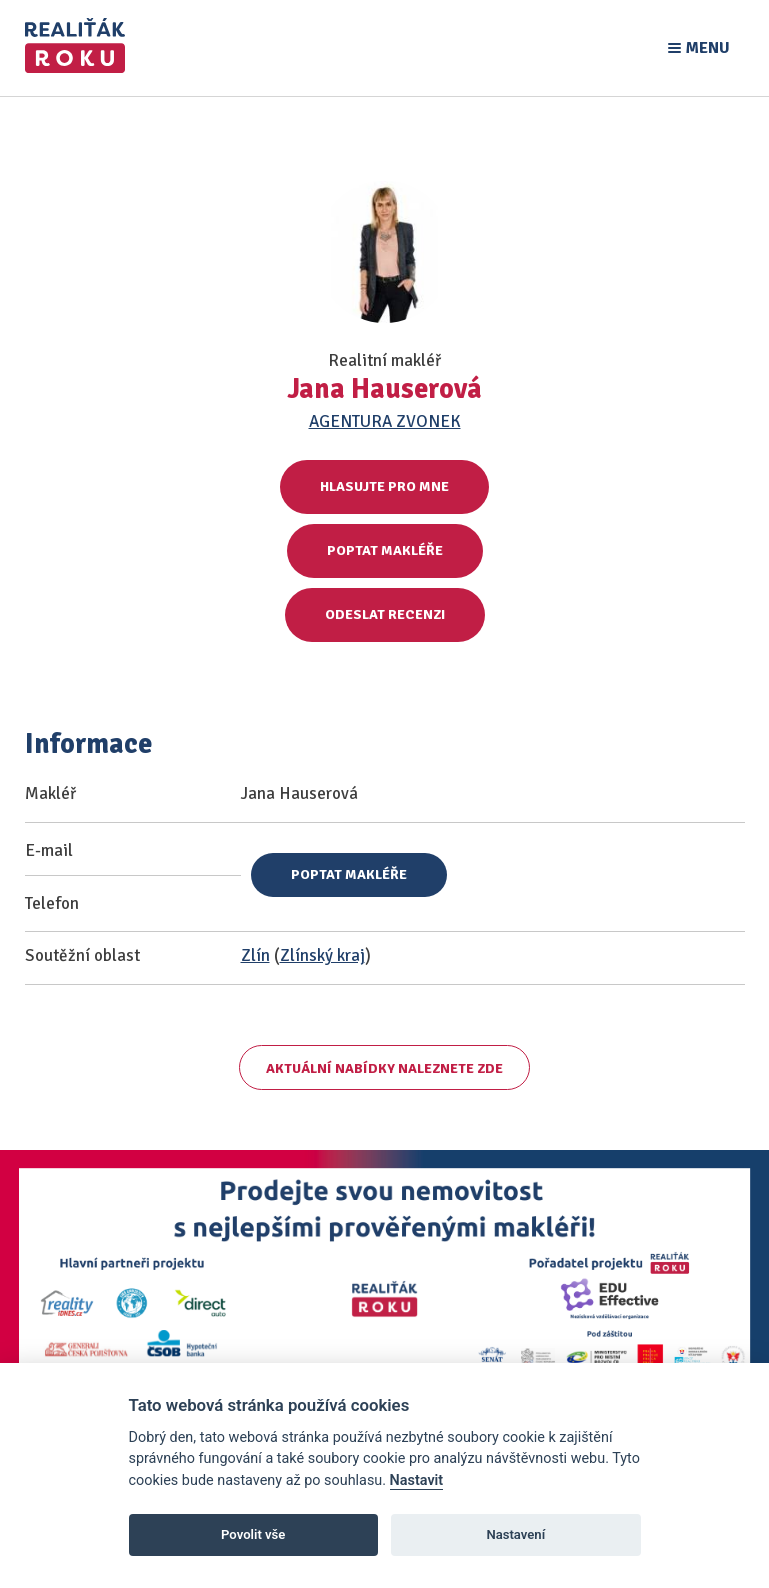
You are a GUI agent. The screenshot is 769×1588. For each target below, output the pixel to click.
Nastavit (417, 1480)
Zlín (255, 955)
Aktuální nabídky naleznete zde (384, 1068)
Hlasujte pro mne (384, 486)
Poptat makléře (385, 550)
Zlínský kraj (322, 955)
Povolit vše (253, 1534)
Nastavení (515, 1534)
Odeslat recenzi (385, 614)
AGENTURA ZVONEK (385, 421)
